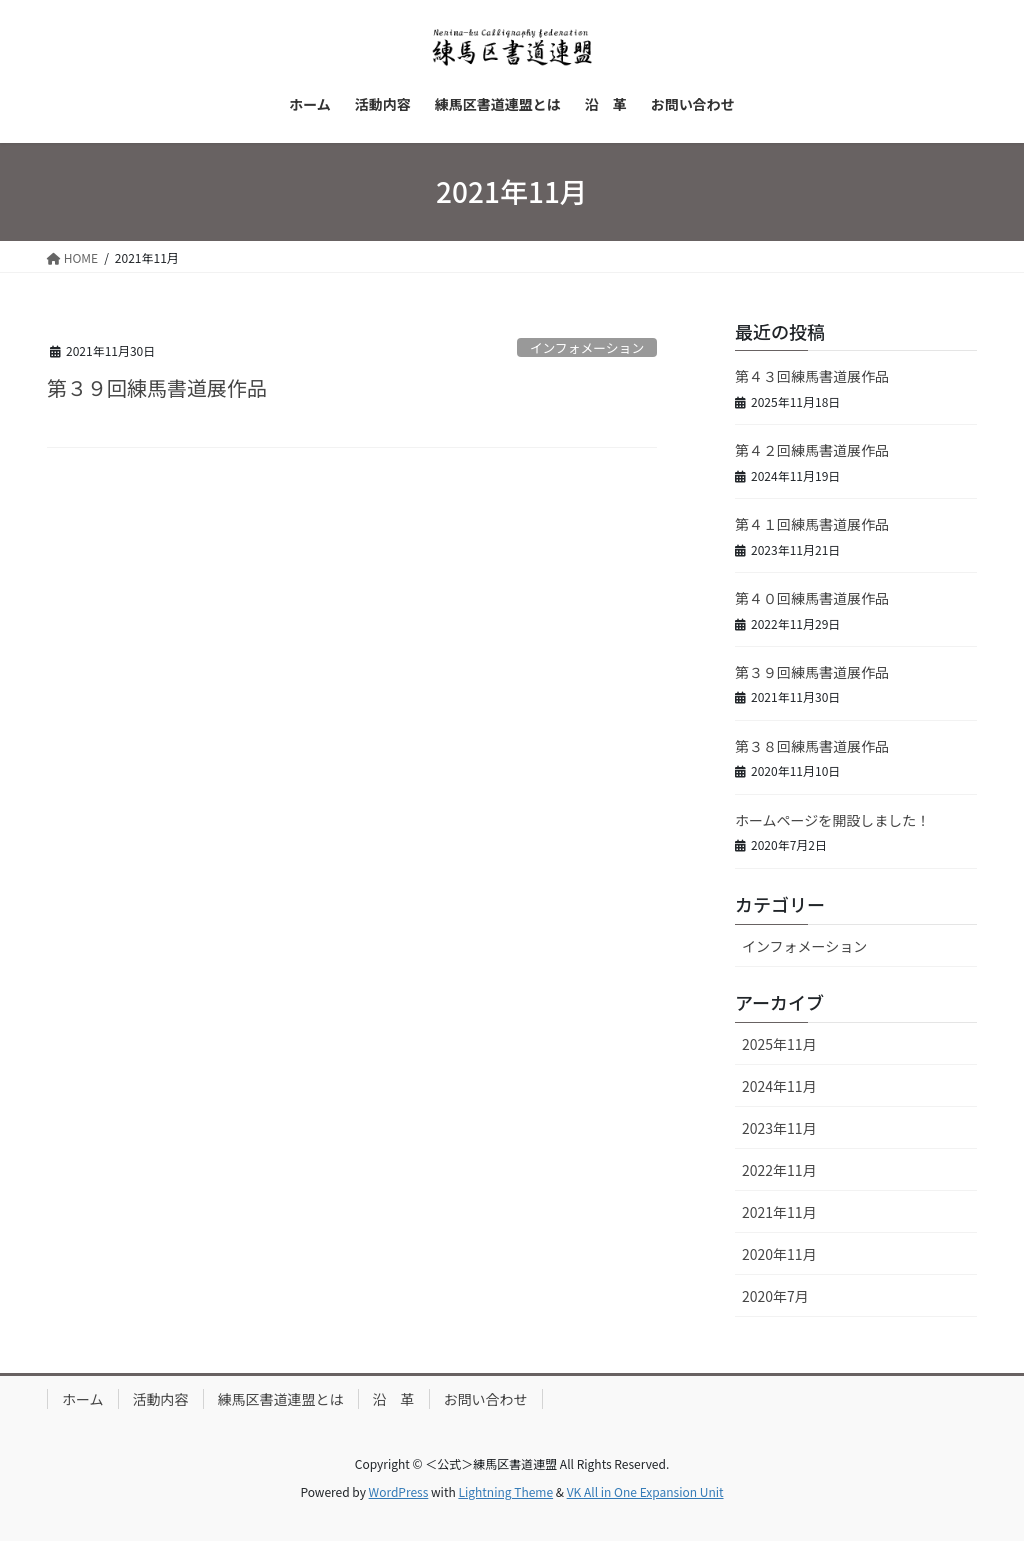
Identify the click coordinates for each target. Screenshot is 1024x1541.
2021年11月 (779, 1212)
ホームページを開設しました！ (832, 820)
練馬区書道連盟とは (281, 1399)
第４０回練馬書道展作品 (812, 598)
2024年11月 (779, 1086)
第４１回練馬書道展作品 (812, 524)
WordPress (399, 1491)
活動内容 (161, 1399)
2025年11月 (779, 1044)
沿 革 (394, 1399)
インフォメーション (587, 347)
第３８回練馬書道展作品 (812, 746)
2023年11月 (779, 1128)
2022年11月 (779, 1170)
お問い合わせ (486, 1399)
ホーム (83, 1399)
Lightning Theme (505, 1491)
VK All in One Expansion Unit (645, 1491)
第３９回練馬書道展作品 (157, 387)
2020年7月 (775, 1296)
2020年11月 (779, 1254)
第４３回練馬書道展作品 (812, 376)
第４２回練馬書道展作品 (812, 450)
